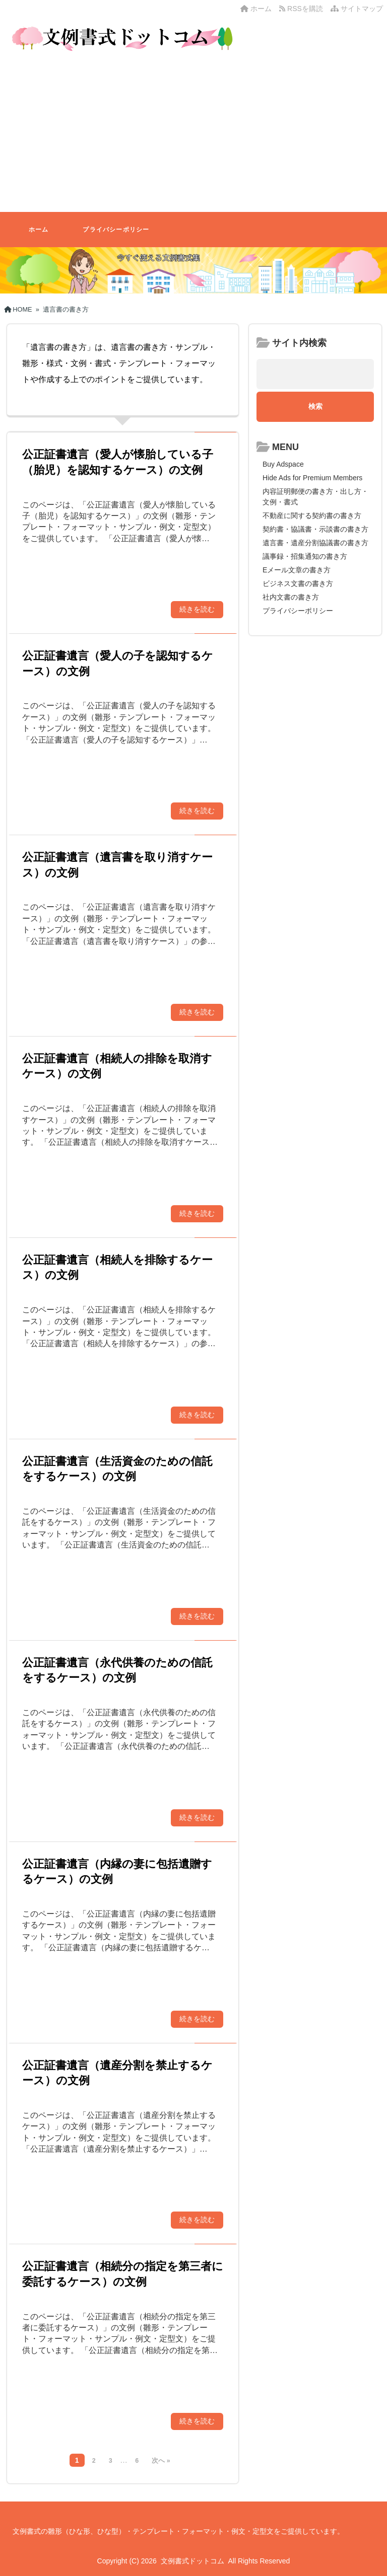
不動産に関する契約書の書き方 (312, 515)
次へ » (161, 2460)
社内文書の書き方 (291, 597)
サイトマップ (357, 9)
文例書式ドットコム (192, 2561)
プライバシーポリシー (116, 229)
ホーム (256, 9)
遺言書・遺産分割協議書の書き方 (315, 543)
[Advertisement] (193, 136)
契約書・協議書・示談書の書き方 (315, 529)
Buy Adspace (283, 464)
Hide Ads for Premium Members (312, 478)
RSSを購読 (303, 9)
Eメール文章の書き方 (297, 570)
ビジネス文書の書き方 (298, 583)
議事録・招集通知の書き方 (305, 556)
